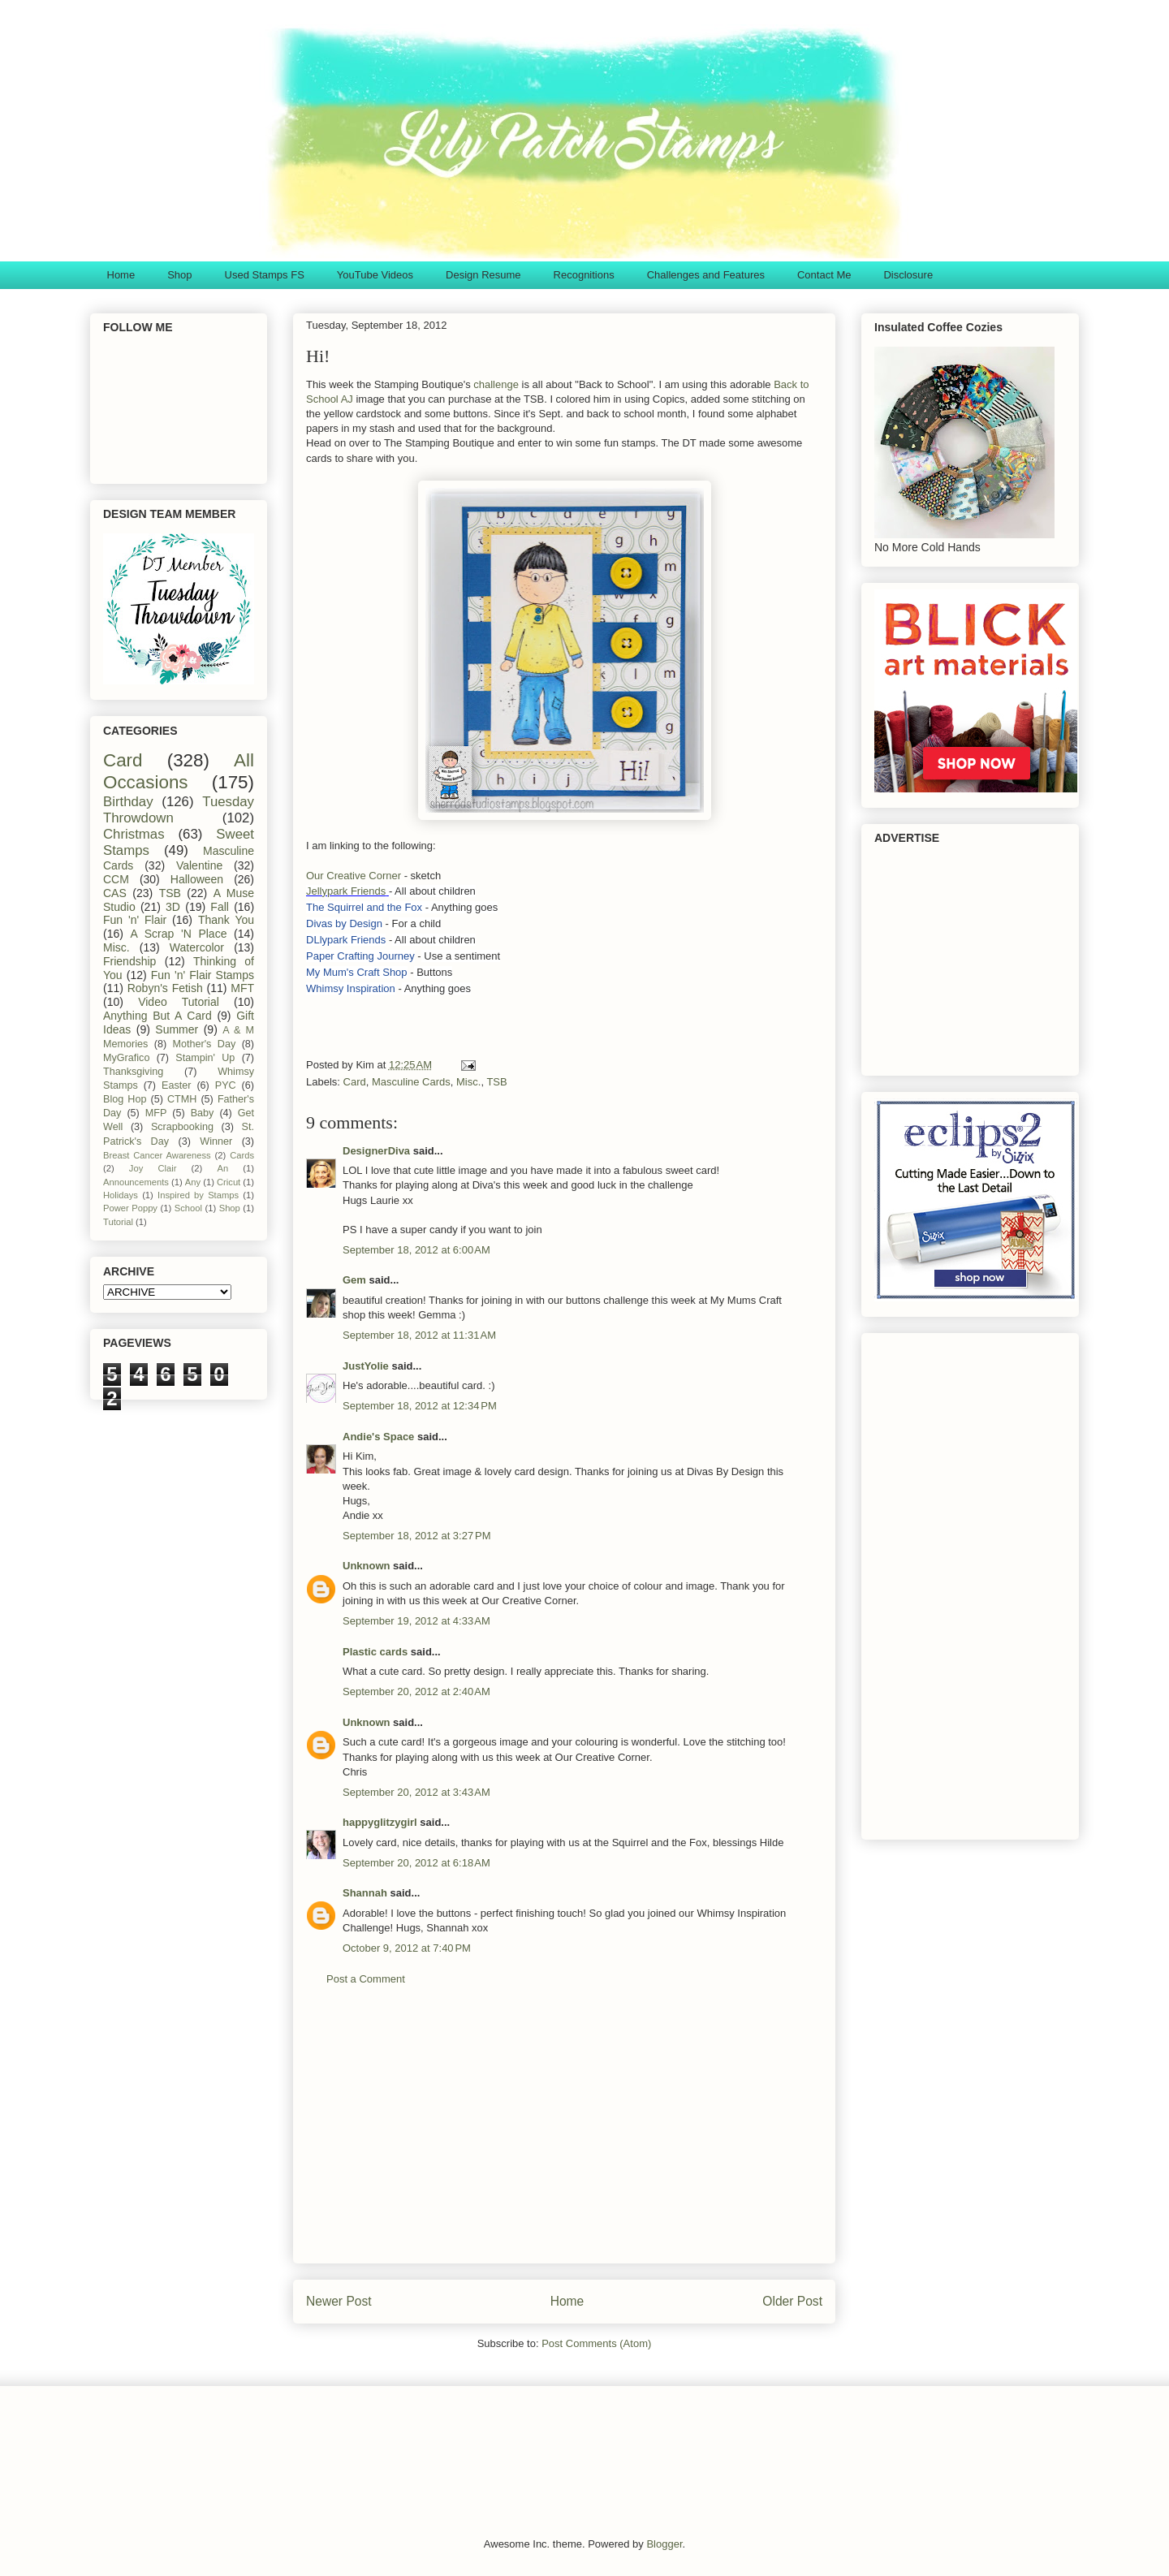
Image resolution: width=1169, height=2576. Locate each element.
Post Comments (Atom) (596, 2343)
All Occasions (178, 771)
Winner (216, 1141)
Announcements (136, 1182)
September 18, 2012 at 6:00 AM (416, 1250)
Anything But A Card (157, 1015)
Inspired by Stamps (198, 1195)
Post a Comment (365, 1979)
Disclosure (908, 275)
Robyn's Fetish (165, 988)
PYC (225, 1085)
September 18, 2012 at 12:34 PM (420, 1406)
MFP (156, 1113)
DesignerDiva (376, 1151)
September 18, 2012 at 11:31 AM (419, 1335)
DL (313, 940)
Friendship (129, 961)
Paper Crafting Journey (360, 956)
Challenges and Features (706, 275)
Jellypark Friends (346, 891)
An (222, 1168)
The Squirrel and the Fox (364, 907)
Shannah (365, 1893)
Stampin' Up (205, 1058)
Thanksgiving (133, 1071)
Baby (202, 1113)
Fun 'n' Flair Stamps (202, 975)
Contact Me (824, 275)
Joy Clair (153, 1168)
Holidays (120, 1195)
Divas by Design (344, 923)
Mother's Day (204, 1044)
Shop (179, 275)
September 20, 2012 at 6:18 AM (416, 1863)
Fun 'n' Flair (134, 919)
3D (173, 906)
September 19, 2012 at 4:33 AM (416, 1621)
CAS (115, 893)
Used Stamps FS (264, 275)
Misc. (468, 1082)
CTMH (181, 1099)
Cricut (228, 1182)
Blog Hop (124, 1099)
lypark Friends (353, 940)
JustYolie (366, 1366)
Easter (176, 1085)
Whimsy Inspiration (350, 988)
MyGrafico (126, 1058)
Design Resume (483, 275)
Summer (176, 1029)
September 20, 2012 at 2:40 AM (416, 1691)
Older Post (792, 2301)
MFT (242, 988)
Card (354, 1082)
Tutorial (118, 1222)
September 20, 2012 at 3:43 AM (416, 1792)
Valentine (199, 865)
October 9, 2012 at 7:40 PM (407, 1948)
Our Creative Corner (353, 875)
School (188, 1208)
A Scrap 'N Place (179, 933)
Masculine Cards (411, 1082)
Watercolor (197, 947)
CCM (116, 879)
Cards (242, 1155)
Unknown (366, 1566)
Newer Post (339, 2301)
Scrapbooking (182, 1127)
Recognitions (584, 275)
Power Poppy (130, 1208)
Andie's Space (378, 1436)
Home (121, 275)
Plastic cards (375, 1652)
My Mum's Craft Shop (357, 972)
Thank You (226, 919)
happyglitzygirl (380, 1822)
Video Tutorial (178, 1001)
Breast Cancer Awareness (157, 1155)
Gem (354, 1280)
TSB (496, 1082)
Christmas (134, 834)
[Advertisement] (564, 2136)
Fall (219, 906)
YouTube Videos (375, 275)
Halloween (196, 879)
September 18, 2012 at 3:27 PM (416, 1536)
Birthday (128, 801)
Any (193, 1182)
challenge (496, 384)
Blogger (664, 2544)
